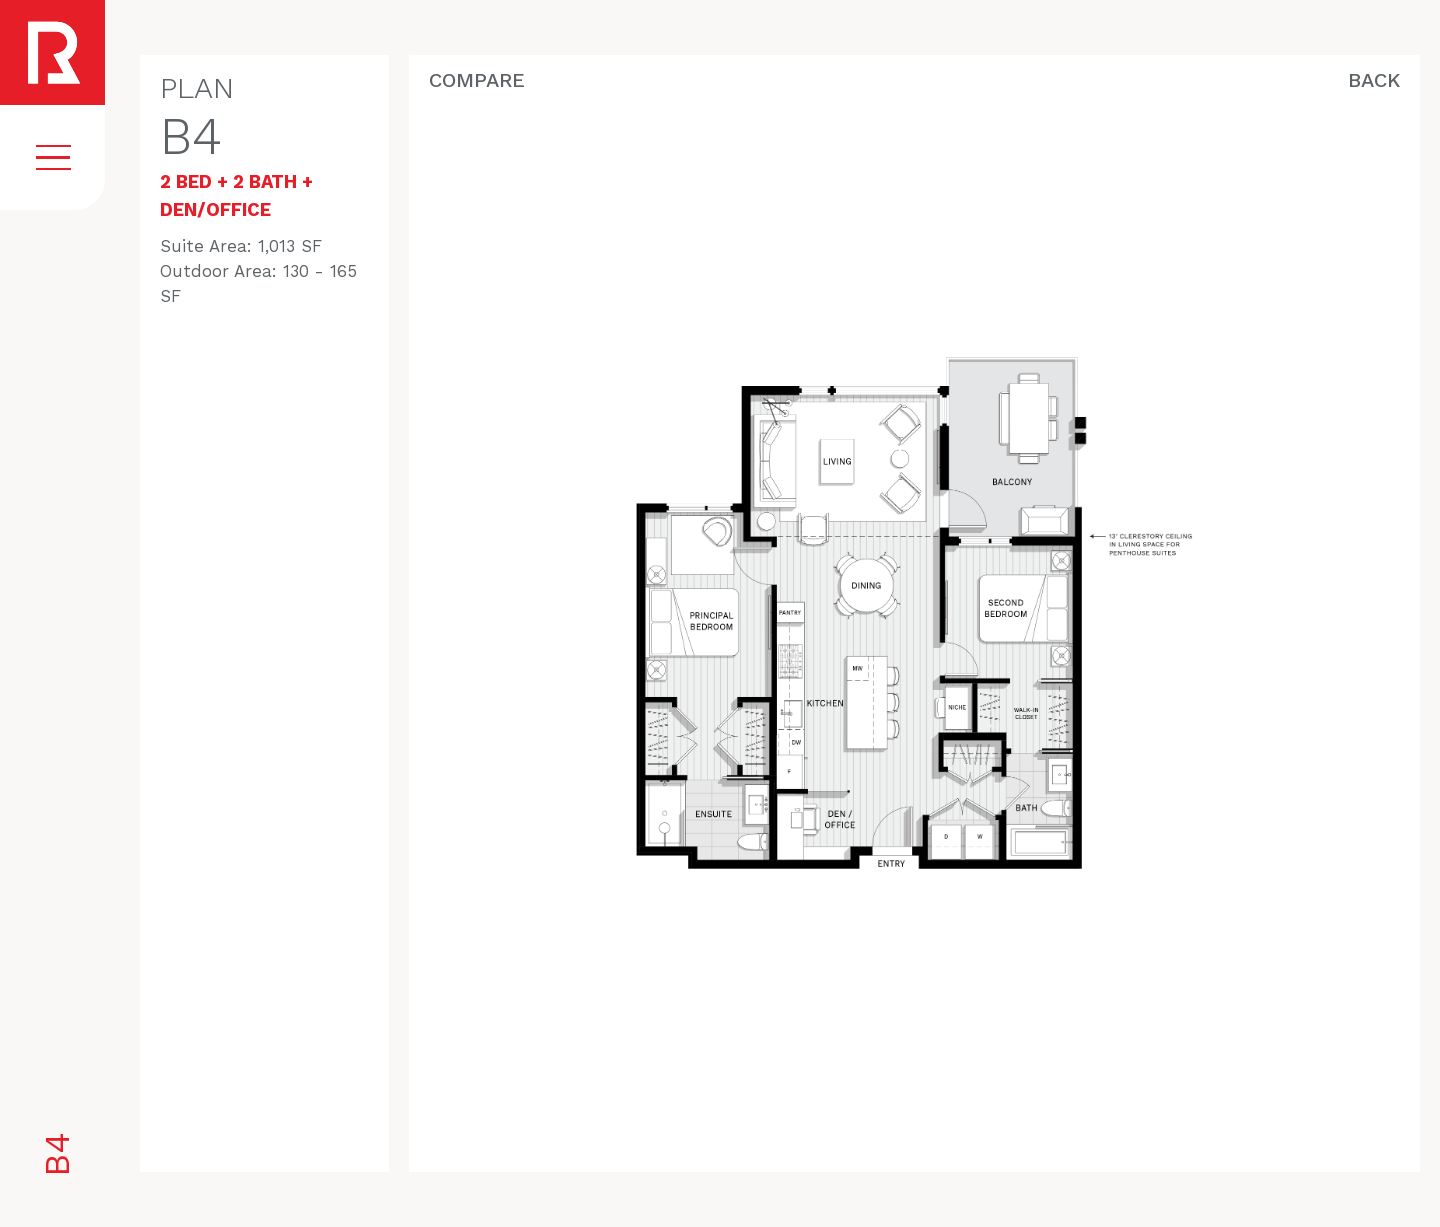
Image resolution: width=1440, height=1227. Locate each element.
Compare (477, 80)
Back (1374, 80)
